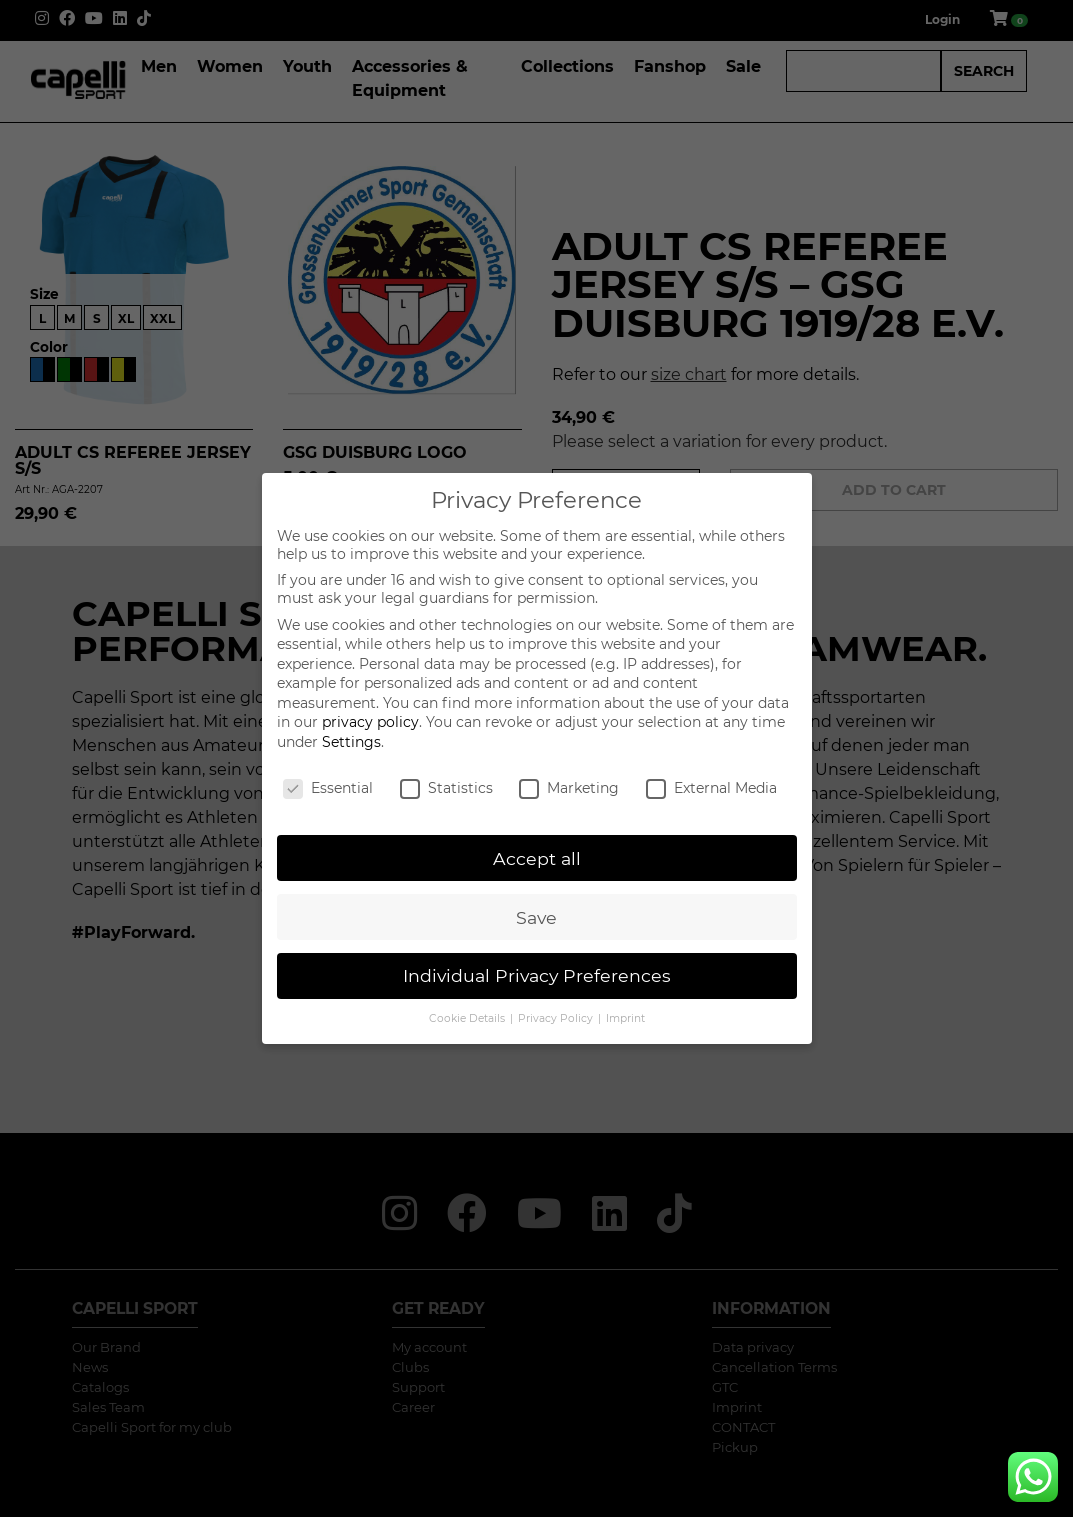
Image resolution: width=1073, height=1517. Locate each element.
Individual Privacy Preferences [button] (537, 975)
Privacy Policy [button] (557, 1018)
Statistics (446, 788)
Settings (351, 742)
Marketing (569, 788)
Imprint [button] (625, 1018)
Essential (328, 788)
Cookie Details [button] (468, 1018)
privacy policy (370, 722)
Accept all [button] (537, 858)
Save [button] (536, 917)
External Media (711, 788)
